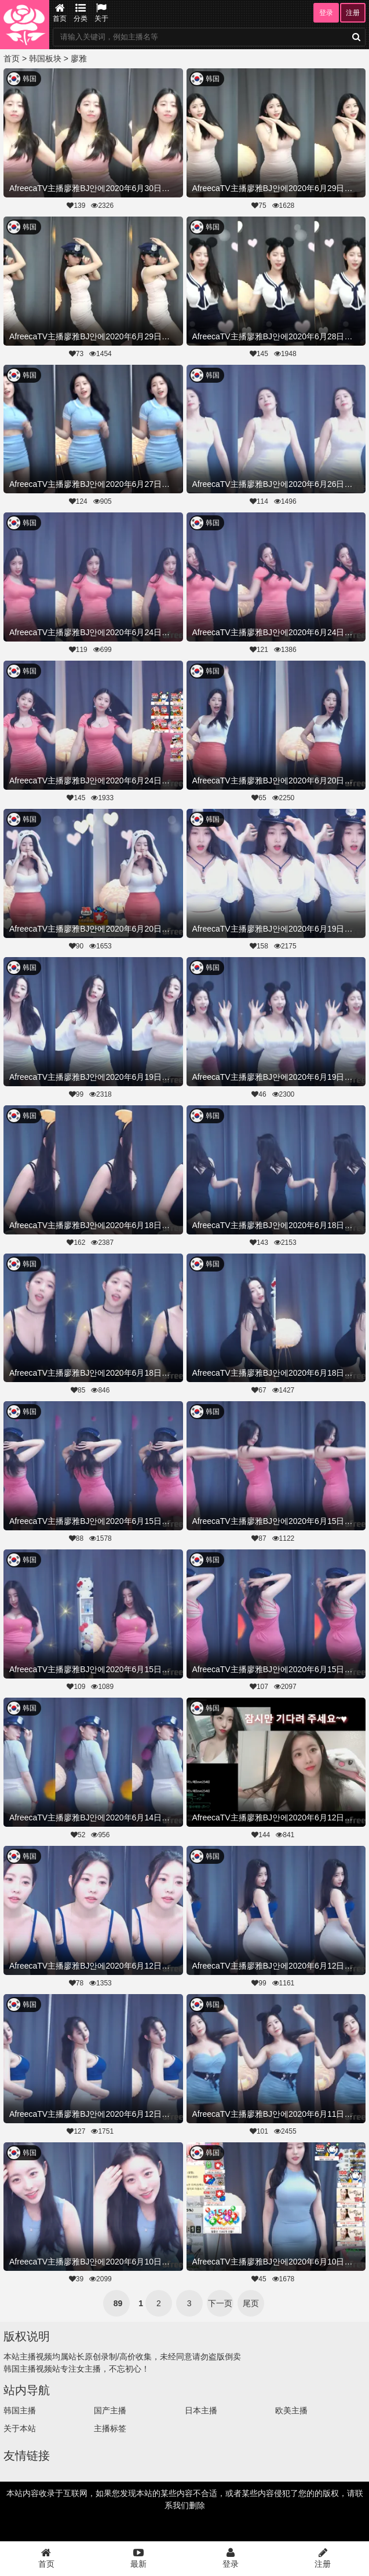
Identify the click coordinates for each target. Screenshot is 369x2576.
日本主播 (201, 2410)
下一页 (220, 2303)
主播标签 (110, 2428)
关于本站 (19, 2428)
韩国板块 (45, 58)
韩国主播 (19, 2410)
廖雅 (79, 58)
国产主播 (110, 2410)
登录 (326, 13)
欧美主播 (291, 2410)
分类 (80, 13)
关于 (101, 13)
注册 (353, 13)
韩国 (29, 79)
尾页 (251, 2303)
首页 (60, 13)
